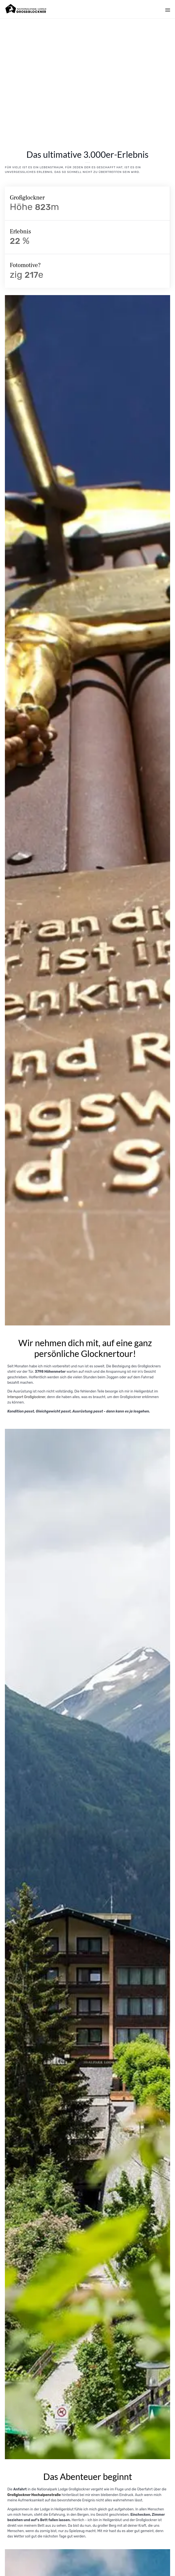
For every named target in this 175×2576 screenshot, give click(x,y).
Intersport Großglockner (26, 1397)
